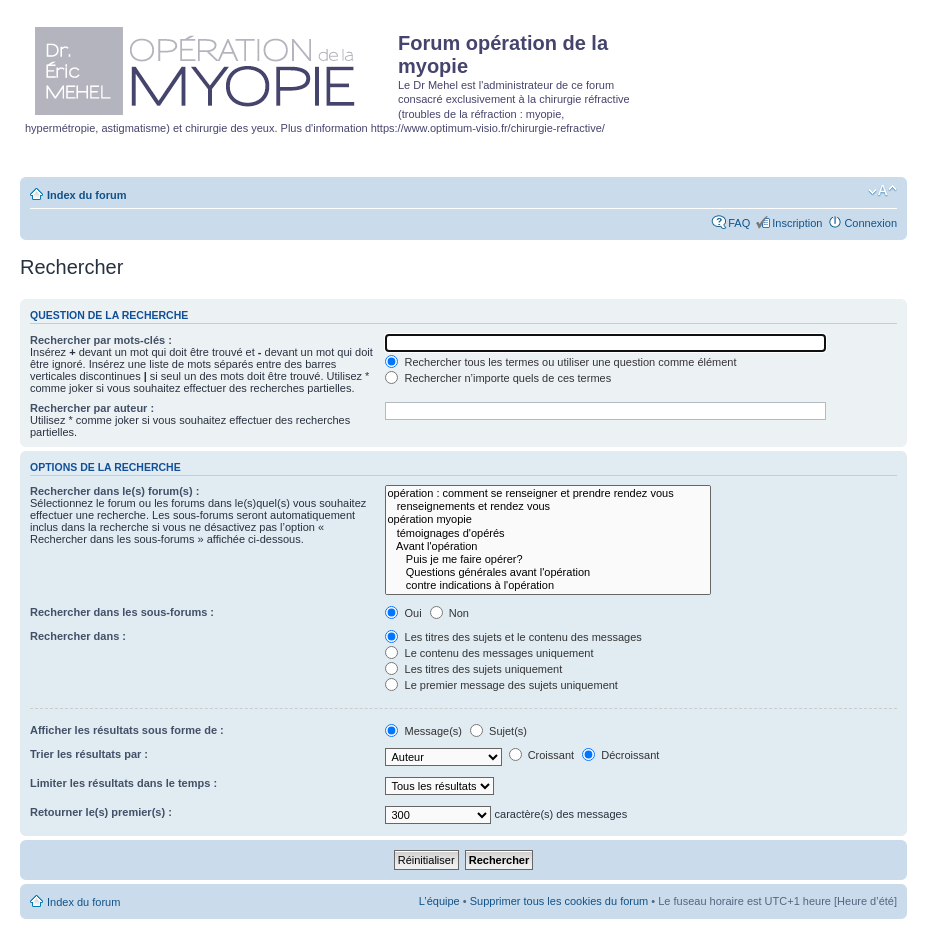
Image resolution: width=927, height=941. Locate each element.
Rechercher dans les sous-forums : (122, 612)
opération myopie (548, 519)
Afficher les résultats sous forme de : (127, 730)
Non (449, 613)
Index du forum (86, 195)
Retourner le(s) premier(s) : (101, 812)
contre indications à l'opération (548, 585)
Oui (403, 613)
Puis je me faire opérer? (548, 559)
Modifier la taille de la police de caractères (882, 191)
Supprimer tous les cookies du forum (559, 901)
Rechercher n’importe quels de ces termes (498, 378)
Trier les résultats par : (89, 754)
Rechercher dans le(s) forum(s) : (114, 491)
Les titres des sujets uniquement (473, 669)
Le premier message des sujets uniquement (501, 685)
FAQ (739, 223)
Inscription (797, 223)
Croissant (542, 755)
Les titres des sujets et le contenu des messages (513, 637)
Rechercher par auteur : (92, 408)
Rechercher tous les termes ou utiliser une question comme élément (560, 362)
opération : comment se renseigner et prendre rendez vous (548, 493)
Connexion (870, 223)
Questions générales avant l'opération (548, 572)
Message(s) (425, 731)
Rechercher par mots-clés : (101, 340)
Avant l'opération (548, 546)
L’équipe (439, 901)
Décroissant (620, 755)
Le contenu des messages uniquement (489, 653)
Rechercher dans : (78, 636)
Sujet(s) (498, 731)
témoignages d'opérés (548, 533)
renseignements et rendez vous (548, 506)
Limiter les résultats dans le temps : (123, 783)
